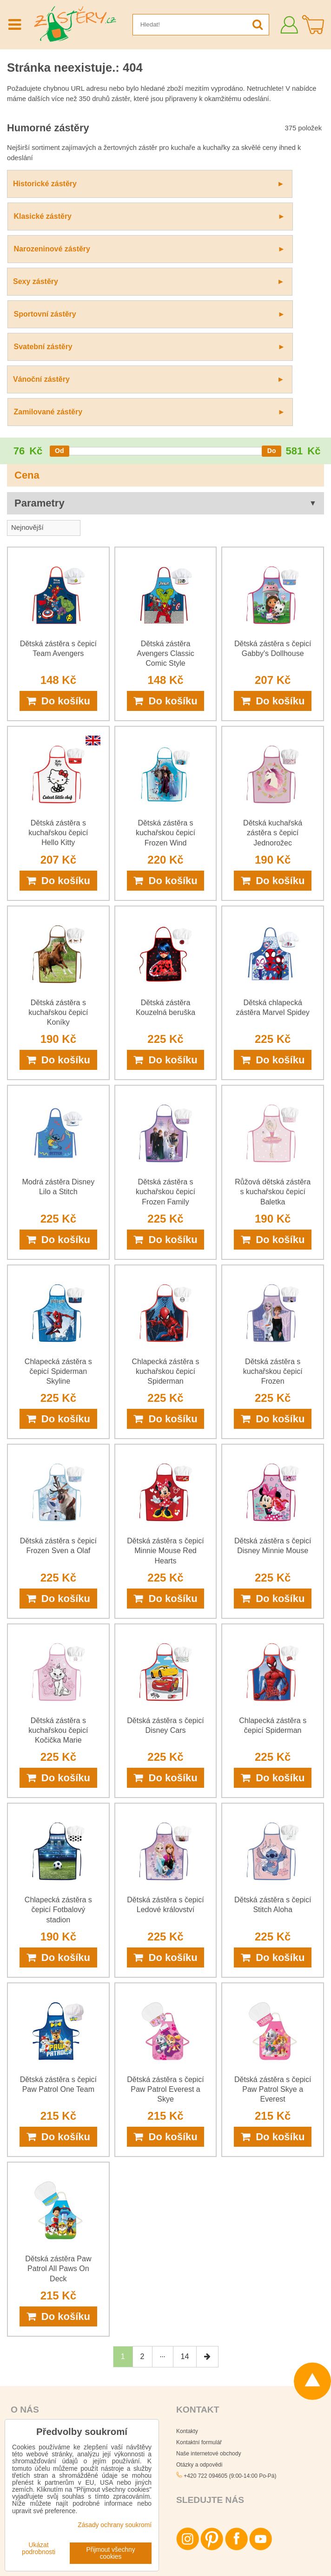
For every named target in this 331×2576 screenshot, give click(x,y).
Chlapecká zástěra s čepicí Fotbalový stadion (58, 1746)
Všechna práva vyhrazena (198, 2532)
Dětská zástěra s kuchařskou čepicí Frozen (273, 1208)
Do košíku (58, 538)
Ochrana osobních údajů (41, 2403)
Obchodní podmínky (35, 2359)
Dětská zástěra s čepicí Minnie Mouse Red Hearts (165, 1387)
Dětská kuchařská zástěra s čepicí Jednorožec (272, 669)
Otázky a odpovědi (199, 2302)
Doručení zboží (29, 2381)
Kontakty (187, 2268)
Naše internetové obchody (208, 2290)
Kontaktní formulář (199, 2279)
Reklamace (25, 2392)
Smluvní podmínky (270, 2547)
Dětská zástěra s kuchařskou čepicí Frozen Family (165, 1028)
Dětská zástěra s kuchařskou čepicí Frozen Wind (165, 669)
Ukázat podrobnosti (38, 2549)
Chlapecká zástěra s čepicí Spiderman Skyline (58, 1208)
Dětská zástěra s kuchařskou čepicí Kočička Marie (58, 1567)
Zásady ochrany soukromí (165, 2562)
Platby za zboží (29, 2370)
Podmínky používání (228, 2562)
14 (185, 2193)
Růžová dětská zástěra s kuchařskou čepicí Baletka (273, 1028)
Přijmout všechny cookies (110, 2553)
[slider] (59, 288)
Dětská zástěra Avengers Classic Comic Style (165, 490)
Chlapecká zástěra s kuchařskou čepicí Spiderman (165, 1208)
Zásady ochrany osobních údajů (201, 2547)
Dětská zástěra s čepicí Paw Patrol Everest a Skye (165, 1926)
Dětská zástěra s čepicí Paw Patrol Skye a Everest (272, 1926)
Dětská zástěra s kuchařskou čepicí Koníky (58, 849)
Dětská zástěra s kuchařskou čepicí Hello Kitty (58, 669)
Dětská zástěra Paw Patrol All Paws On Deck (58, 2105)
